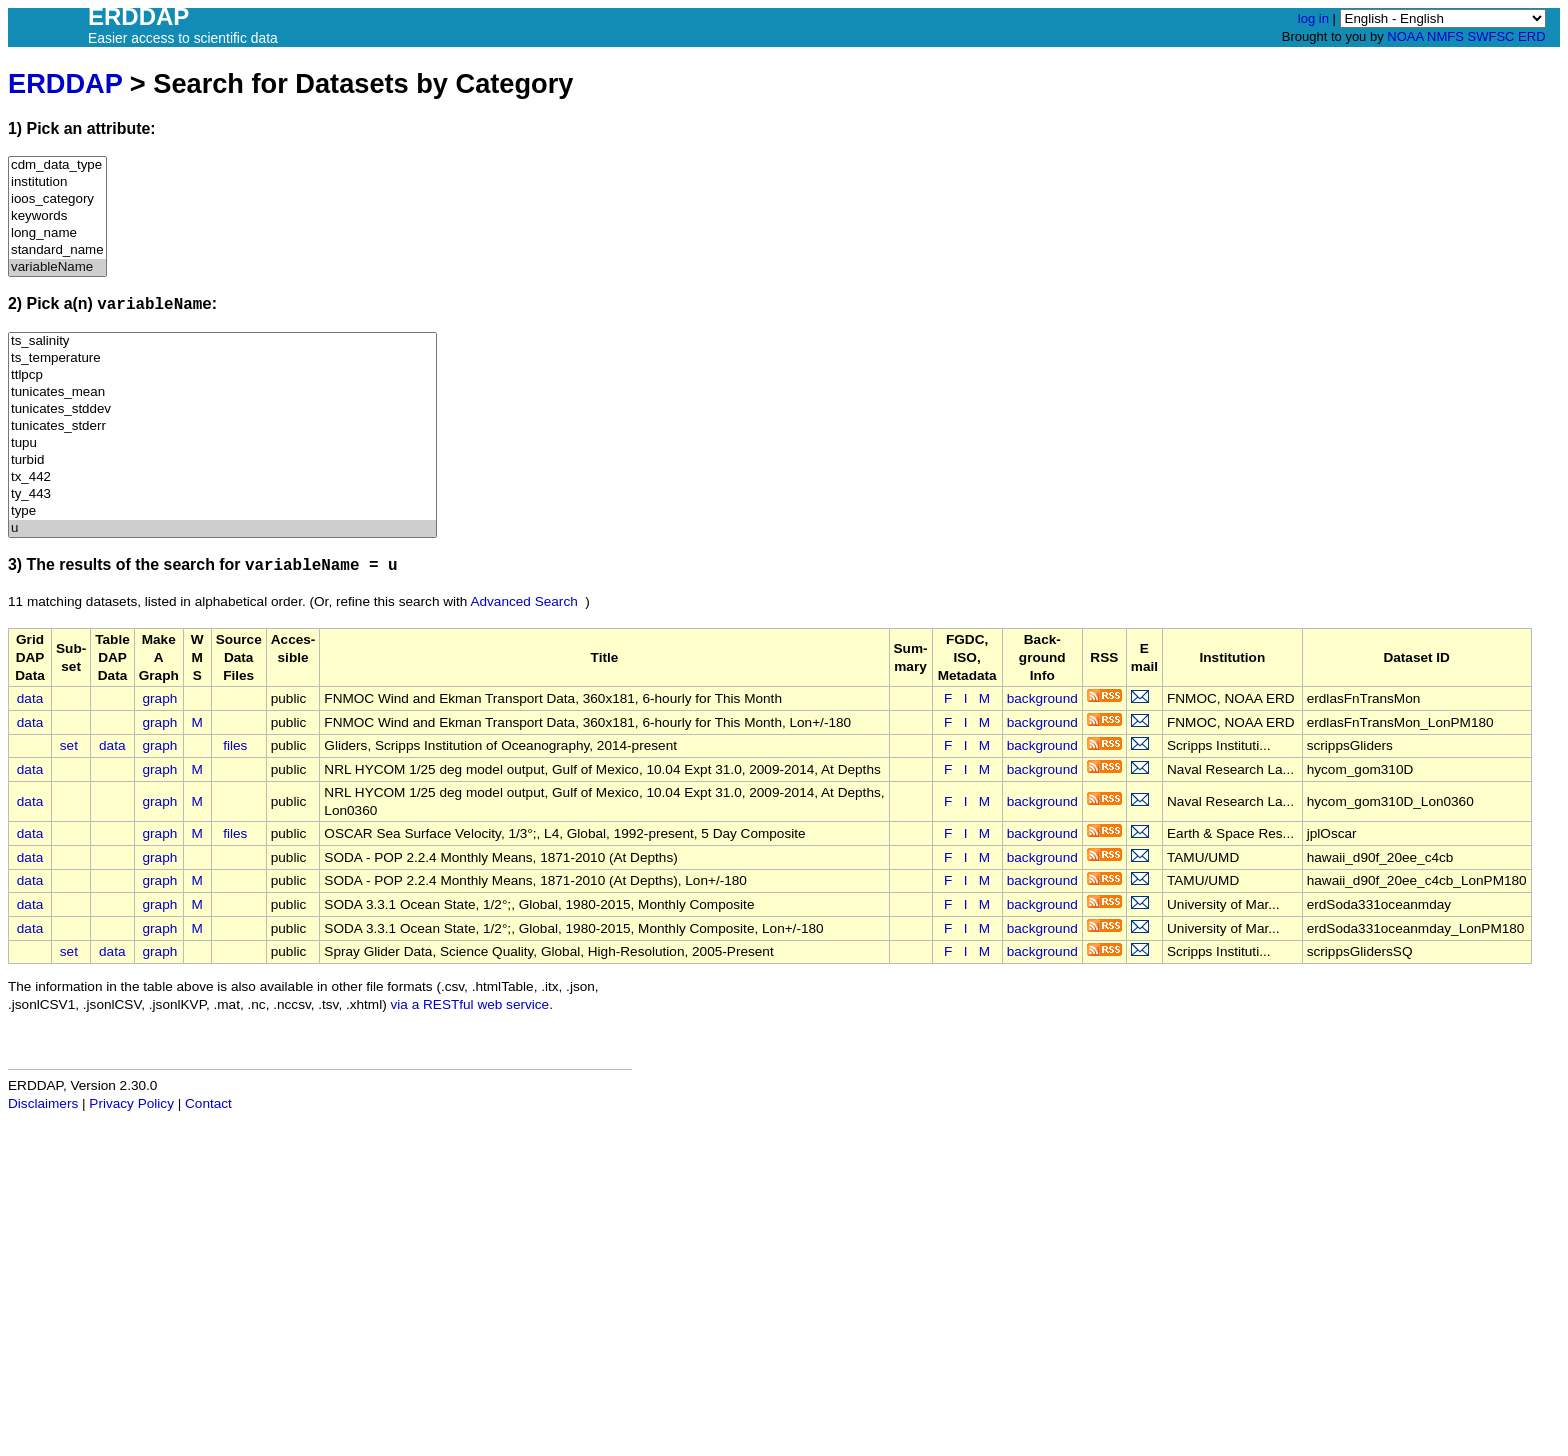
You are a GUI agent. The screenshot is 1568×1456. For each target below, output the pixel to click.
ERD (1531, 36)
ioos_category (57, 199)
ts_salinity (222, 341)
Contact (208, 1103)
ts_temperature (222, 358)
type (222, 511)
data (30, 698)
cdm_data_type (57, 165)
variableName (57, 267)
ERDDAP (65, 83)
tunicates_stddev (222, 409)
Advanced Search (523, 601)
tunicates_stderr (222, 426)
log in (1313, 18)
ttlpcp (222, 375)
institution (57, 182)
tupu (222, 443)
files (235, 745)
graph (160, 698)
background (1042, 698)
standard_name (57, 250)
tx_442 (222, 477)
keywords (57, 216)
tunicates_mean (222, 392)
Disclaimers (43, 1103)
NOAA (1405, 36)
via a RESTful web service (470, 1004)
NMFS (1445, 36)
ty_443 (222, 494)
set (69, 745)
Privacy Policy (131, 1103)
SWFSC (1491, 36)
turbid (222, 460)
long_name (57, 233)
